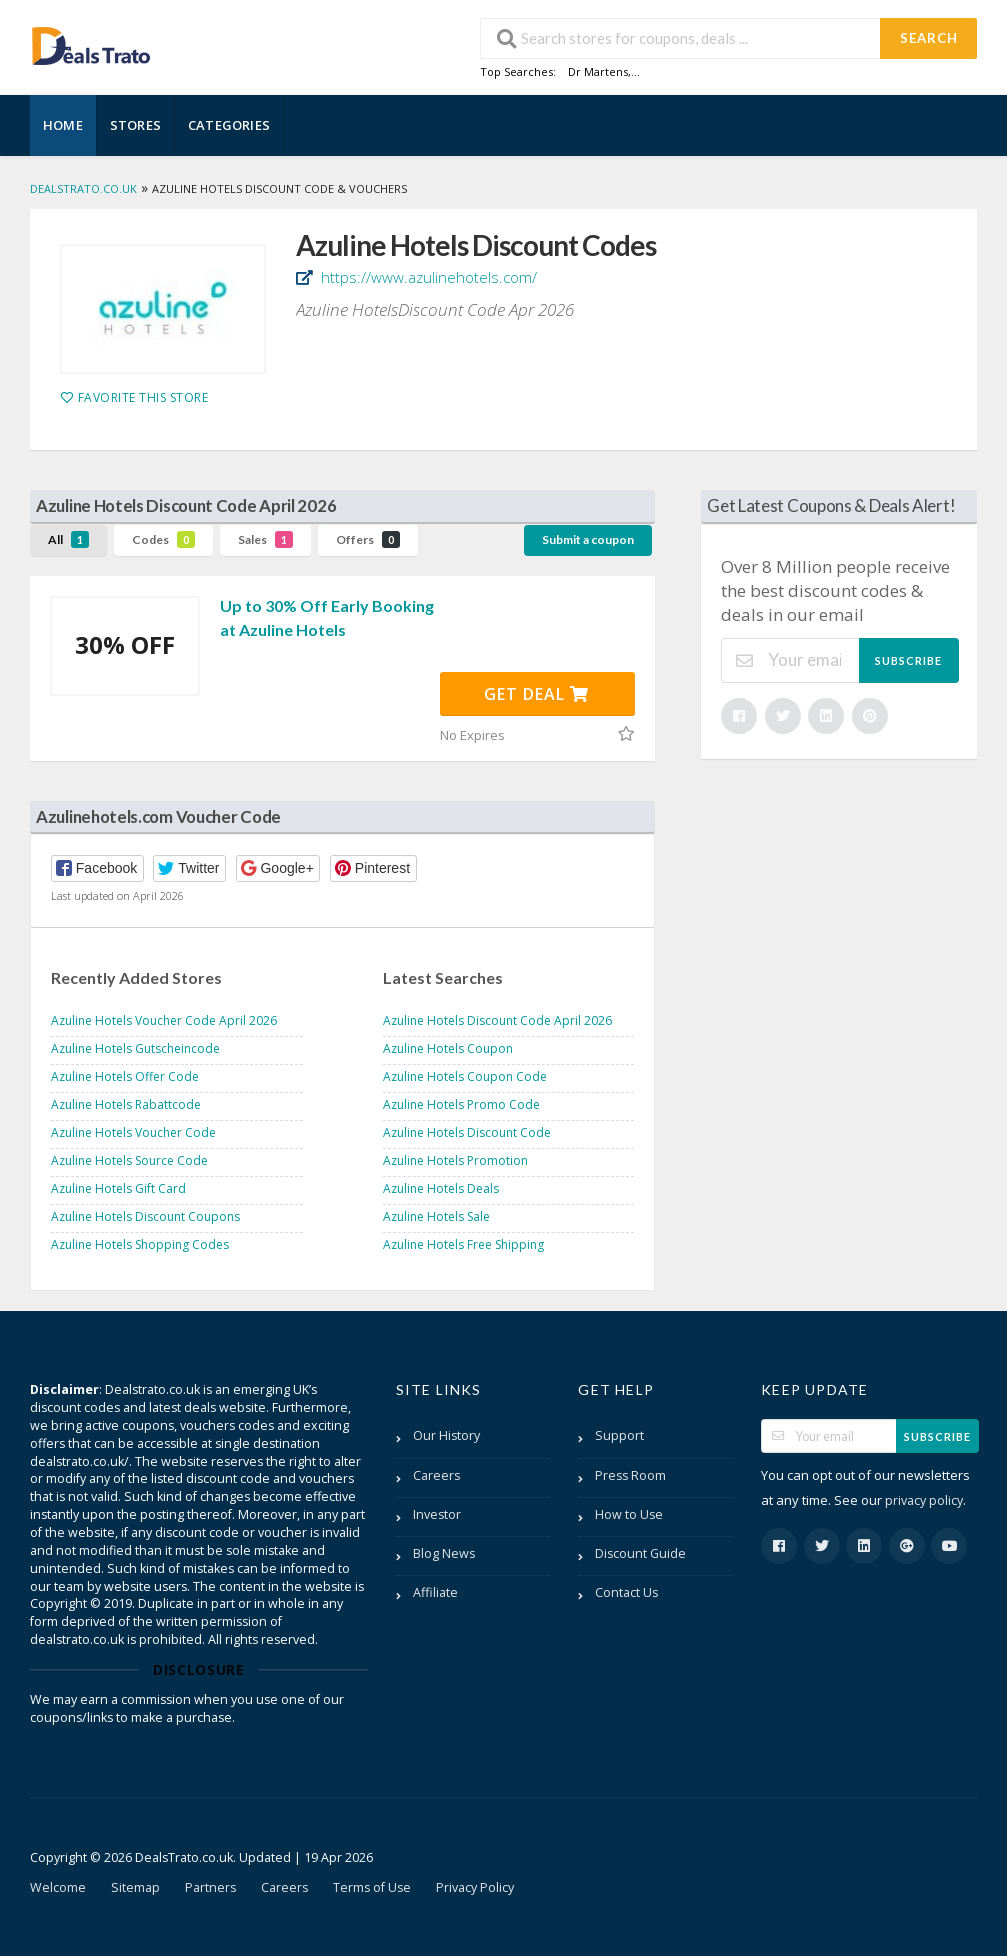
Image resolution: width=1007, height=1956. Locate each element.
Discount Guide (640, 1553)
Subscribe (908, 660)
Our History (446, 1435)
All (68, 539)
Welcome (58, 1887)
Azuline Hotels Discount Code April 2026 (497, 1020)
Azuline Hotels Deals (441, 1188)
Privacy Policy (475, 1887)
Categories (229, 125)
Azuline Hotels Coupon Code (465, 1076)
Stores (135, 125)
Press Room (630, 1475)
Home (63, 125)
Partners (210, 1887)
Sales (265, 539)
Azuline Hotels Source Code (129, 1160)
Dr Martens (598, 71)
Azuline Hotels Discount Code (467, 1132)
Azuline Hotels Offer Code (125, 1076)
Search (929, 38)
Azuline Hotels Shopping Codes (140, 1244)
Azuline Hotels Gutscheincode (135, 1048)
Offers (368, 539)
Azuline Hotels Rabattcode (126, 1104)
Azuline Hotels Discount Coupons (145, 1216)
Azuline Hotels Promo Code (461, 1104)
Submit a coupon (588, 539)
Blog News (444, 1553)
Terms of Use (372, 1887)
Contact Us (626, 1592)
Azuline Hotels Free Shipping (463, 1244)
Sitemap (135, 1887)
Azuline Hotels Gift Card (118, 1188)
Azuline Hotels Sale (436, 1216)
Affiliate (435, 1592)
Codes (163, 539)
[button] (97, 868)
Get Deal (536, 694)
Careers (436, 1475)
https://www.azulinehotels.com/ (427, 277)
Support (619, 1435)
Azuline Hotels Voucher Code (133, 1132)
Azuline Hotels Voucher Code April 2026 (164, 1020)
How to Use (629, 1514)
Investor (437, 1514)
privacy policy (924, 1500)
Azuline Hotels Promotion (455, 1160)
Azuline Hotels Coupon (448, 1048)
